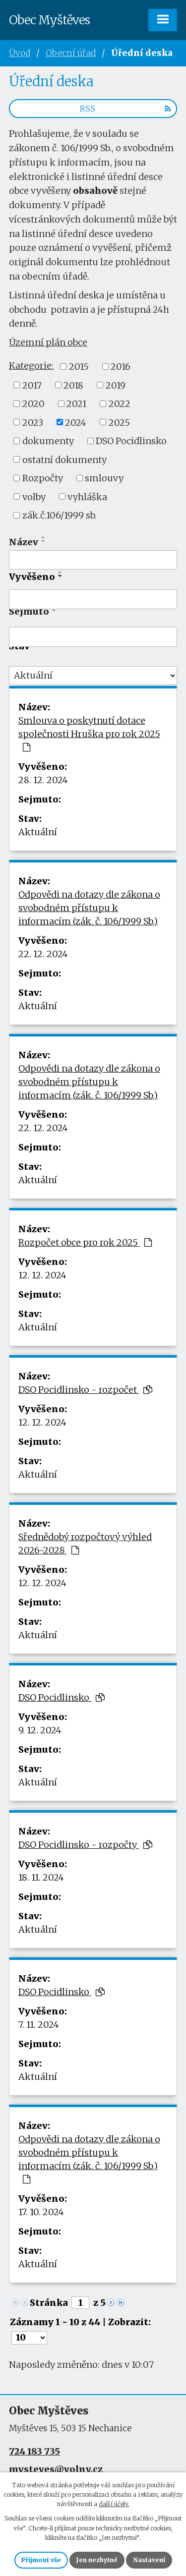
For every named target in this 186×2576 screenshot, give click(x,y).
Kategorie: (31, 365)
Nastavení (149, 2560)
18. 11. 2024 (41, 1877)
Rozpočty (42, 478)
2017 (32, 385)
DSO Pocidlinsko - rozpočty (85, 1844)
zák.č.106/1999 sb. (59, 515)
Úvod (19, 53)
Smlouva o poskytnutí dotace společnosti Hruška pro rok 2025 (89, 733)
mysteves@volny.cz (56, 2469)
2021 (76, 403)
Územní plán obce (48, 342)
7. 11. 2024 (38, 2024)
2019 (115, 385)
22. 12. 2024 (43, 954)
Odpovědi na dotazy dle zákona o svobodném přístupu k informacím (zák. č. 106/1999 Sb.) (89, 908)
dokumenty (48, 441)
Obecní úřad (71, 53)
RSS (125, 109)
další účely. (114, 2504)
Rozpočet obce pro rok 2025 (85, 1242)
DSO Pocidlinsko (131, 441)
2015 (79, 366)
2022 (119, 403)
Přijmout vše (41, 2560)
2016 (120, 366)
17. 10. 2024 (41, 2212)
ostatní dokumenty (64, 459)
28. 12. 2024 (43, 780)
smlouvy (104, 478)
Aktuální (37, 832)
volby (34, 496)
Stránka (49, 2302)
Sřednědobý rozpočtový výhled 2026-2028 (85, 1543)
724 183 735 (34, 2451)
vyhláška (87, 496)
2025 (119, 422)
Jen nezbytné (97, 2560)
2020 (33, 403)
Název (23, 542)
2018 (73, 385)
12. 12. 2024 (42, 1275)
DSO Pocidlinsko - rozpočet (85, 1389)
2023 (32, 422)
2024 (75, 422)
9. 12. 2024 (40, 1730)
